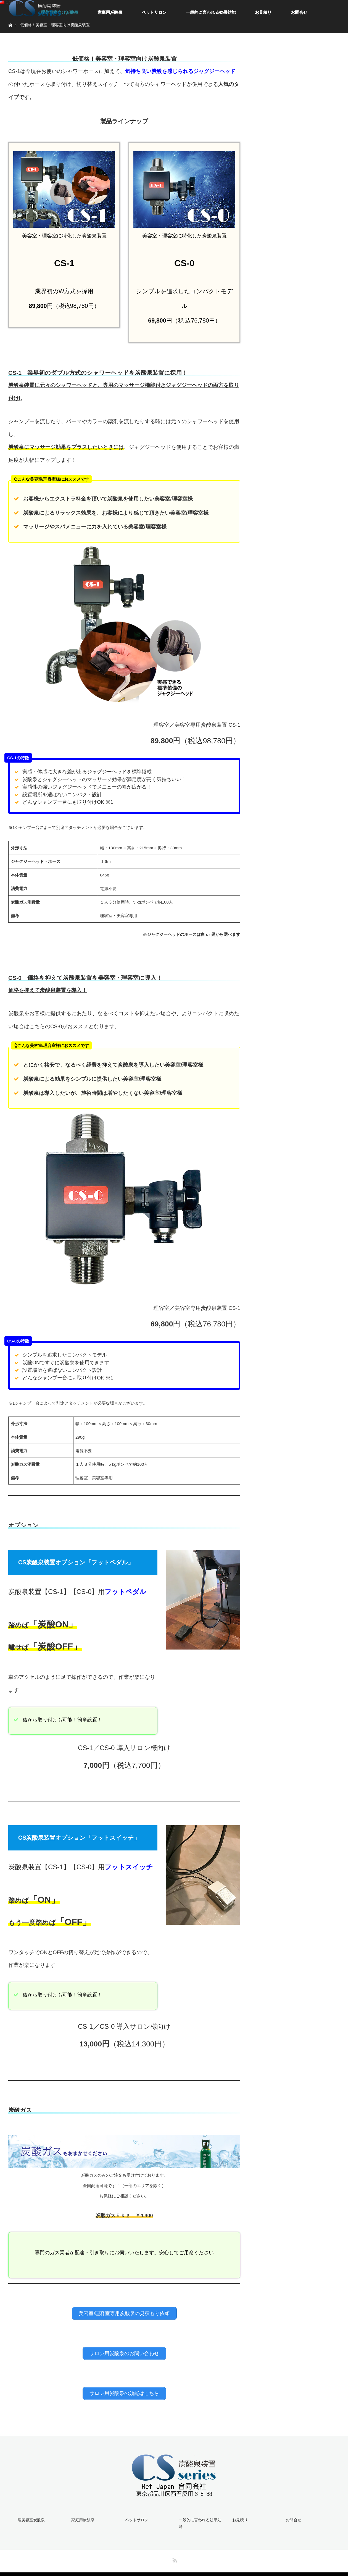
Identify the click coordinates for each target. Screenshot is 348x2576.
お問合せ (299, 12)
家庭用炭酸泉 (109, 12)
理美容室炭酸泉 (30, 2514)
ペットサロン (154, 12)
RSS (174, 2546)
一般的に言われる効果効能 (211, 12)
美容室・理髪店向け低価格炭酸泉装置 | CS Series (185, 2567)
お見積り (263, 12)
